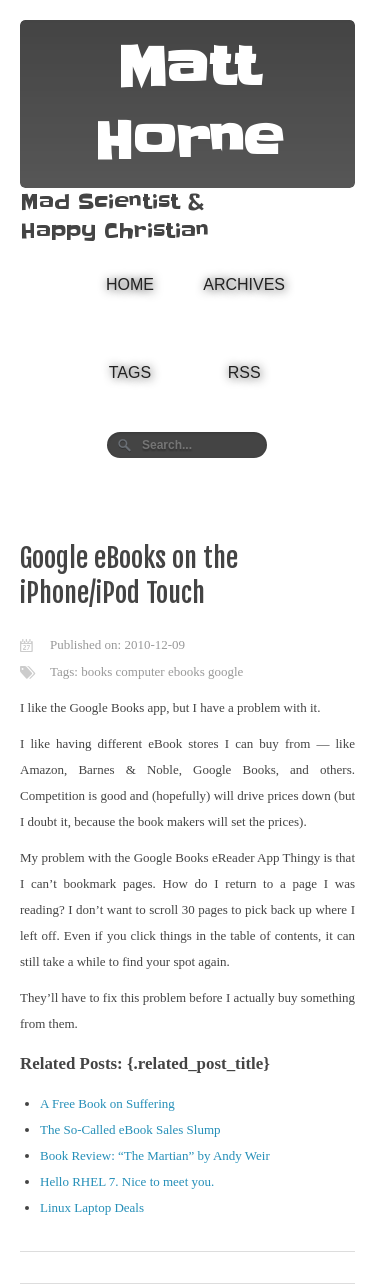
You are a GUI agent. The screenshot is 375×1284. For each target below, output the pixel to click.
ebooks (186, 671)
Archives (244, 284)
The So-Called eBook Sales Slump (130, 1129)
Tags (130, 372)
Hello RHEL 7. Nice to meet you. (127, 1181)
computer (140, 671)
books (96, 671)
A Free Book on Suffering (107, 1103)
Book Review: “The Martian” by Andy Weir (155, 1155)
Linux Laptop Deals (92, 1207)
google (225, 671)
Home (130, 284)
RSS (244, 372)
